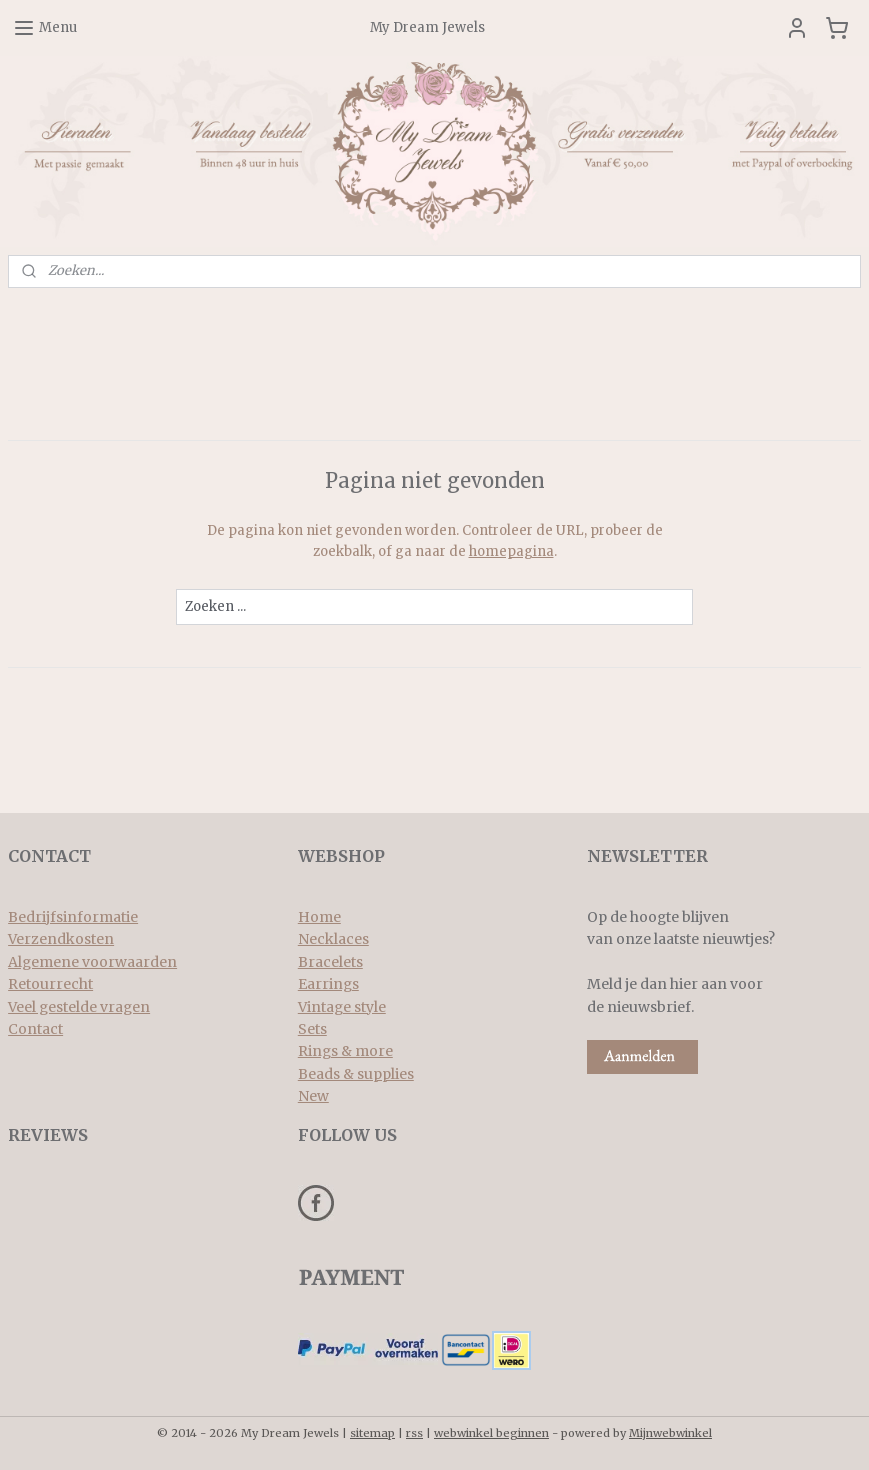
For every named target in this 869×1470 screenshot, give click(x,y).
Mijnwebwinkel (670, 1433)
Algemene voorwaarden (92, 962)
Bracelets (330, 962)
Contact (35, 1029)
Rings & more (345, 1051)
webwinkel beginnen (491, 1433)
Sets (312, 1029)
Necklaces (333, 939)
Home (319, 917)
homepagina (511, 551)
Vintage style (342, 1007)
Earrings (328, 984)
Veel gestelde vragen (79, 1007)
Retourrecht (50, 984)
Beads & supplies (356, 1074)
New (313, 1096)
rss (414, 1433)
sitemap (372, 1433)
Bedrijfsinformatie (73, 917)
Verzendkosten (61, 939)
